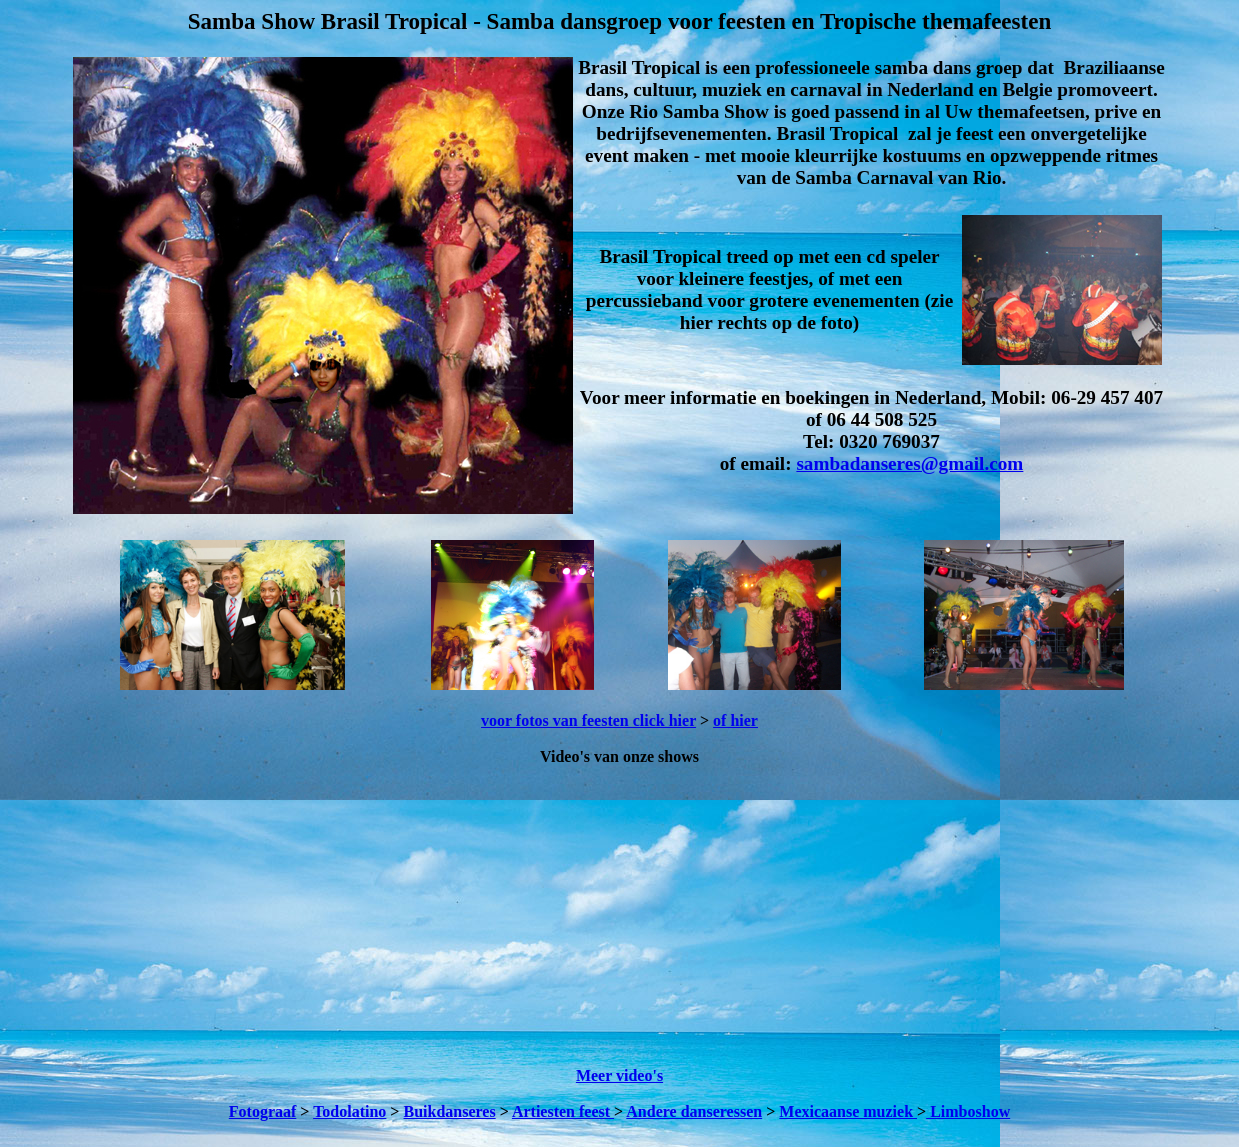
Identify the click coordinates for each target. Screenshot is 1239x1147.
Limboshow (968, 1111)
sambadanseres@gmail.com (909, 463)
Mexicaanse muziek (848, 1111)
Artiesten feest (563, 1111)
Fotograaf (263, 1111)
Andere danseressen (694, 1111)
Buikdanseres (449, 1111)
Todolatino (349, 1111)
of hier (735, 720)
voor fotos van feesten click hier (588, 720)
